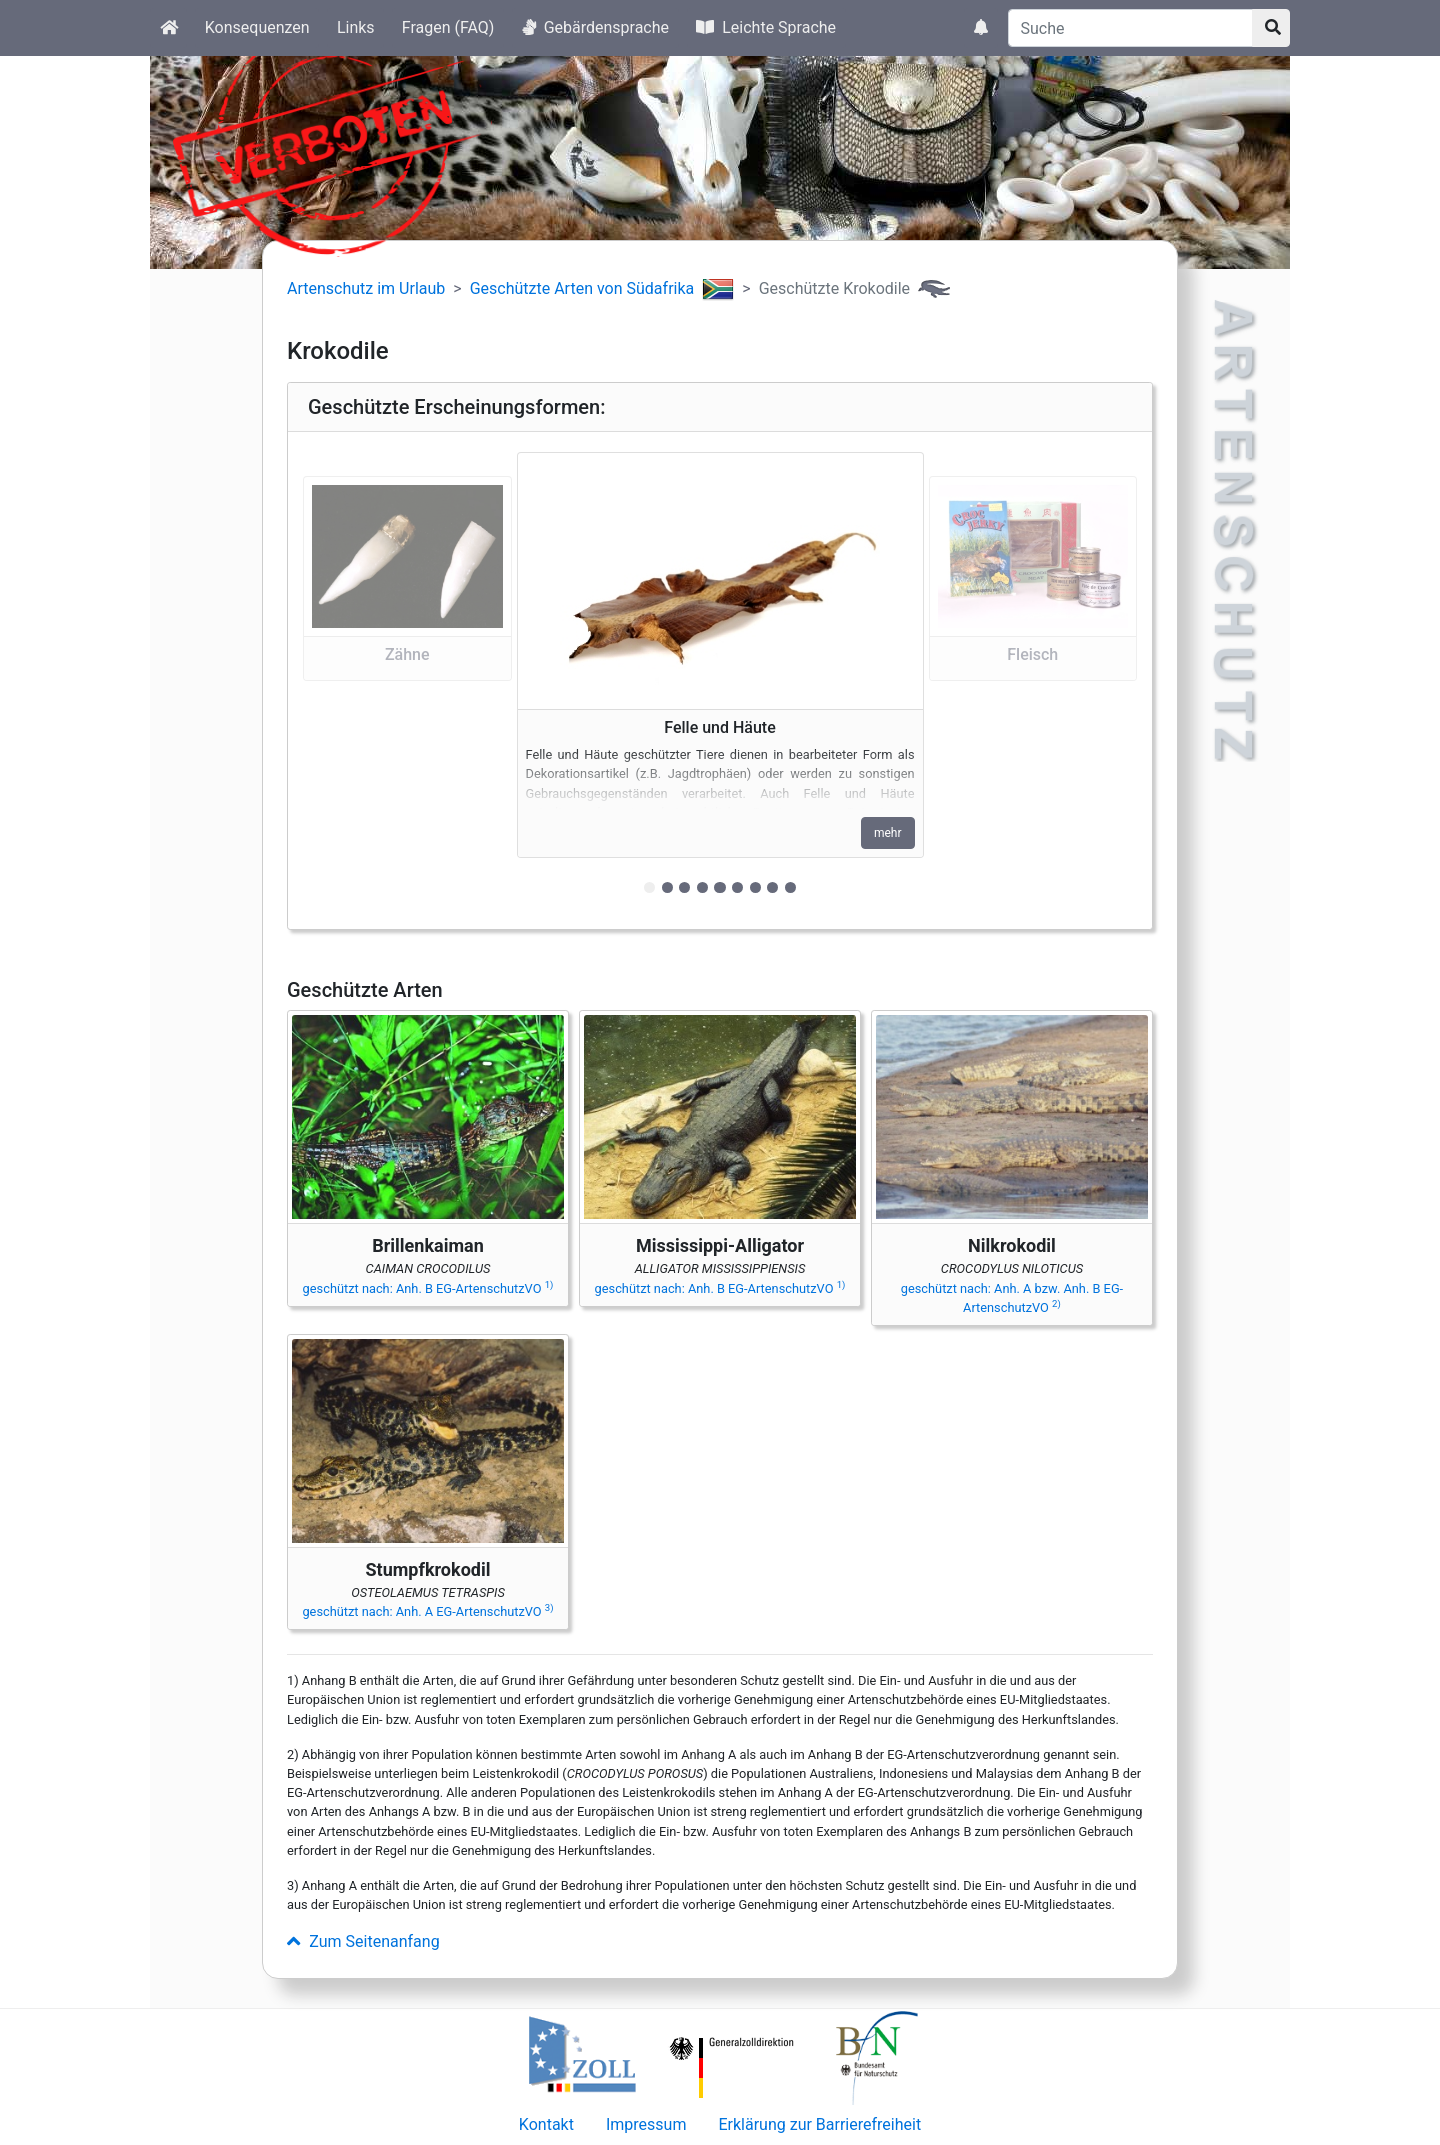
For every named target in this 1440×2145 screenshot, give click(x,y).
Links (356, 27)
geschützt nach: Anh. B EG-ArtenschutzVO (428, 1288)
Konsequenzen (257, 27)
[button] (407, 680)
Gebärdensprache (595, 27)
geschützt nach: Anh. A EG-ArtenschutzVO (427, 1611)
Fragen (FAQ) (448, 27)
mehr (888, 833)
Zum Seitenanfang (363, 1941)
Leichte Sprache (766, 27)
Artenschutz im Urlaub (366, 288)
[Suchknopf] (1271, 28)
